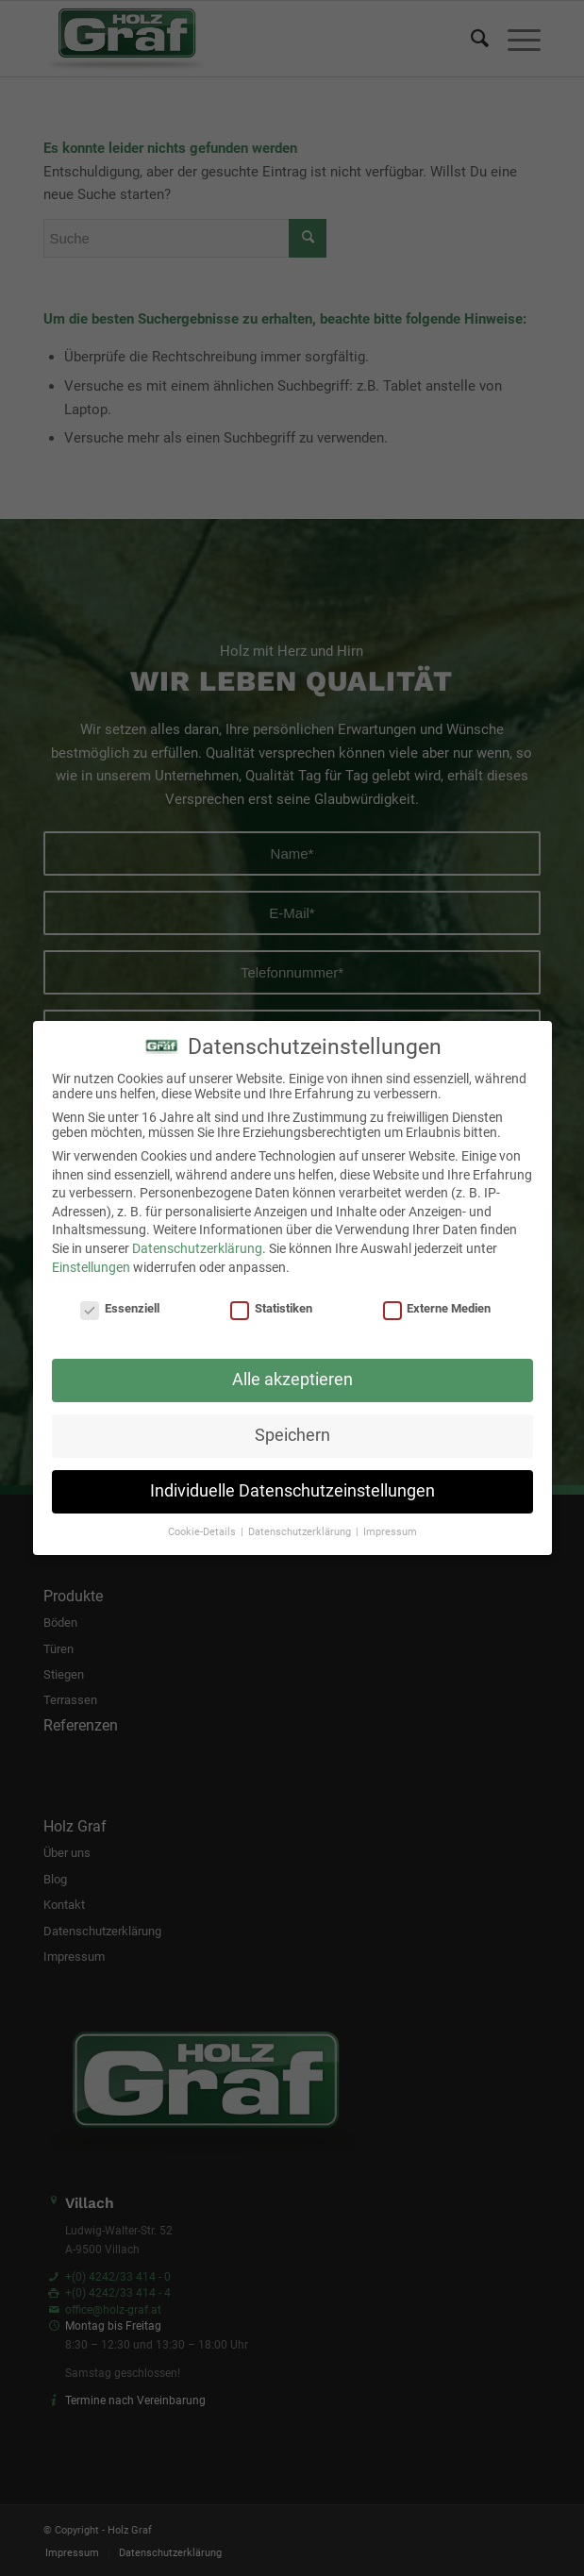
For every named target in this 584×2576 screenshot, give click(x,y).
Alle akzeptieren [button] (292, 1379)
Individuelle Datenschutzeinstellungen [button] (292, 1490)
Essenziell (119, 1308)
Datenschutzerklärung (197, 1248)
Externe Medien (437, 1308)
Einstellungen (91, 1267)
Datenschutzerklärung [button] (301, 1532)
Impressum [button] (390, 1532)
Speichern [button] (292, 1435)
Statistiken (271, 1308)
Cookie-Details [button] (203, 1532)
